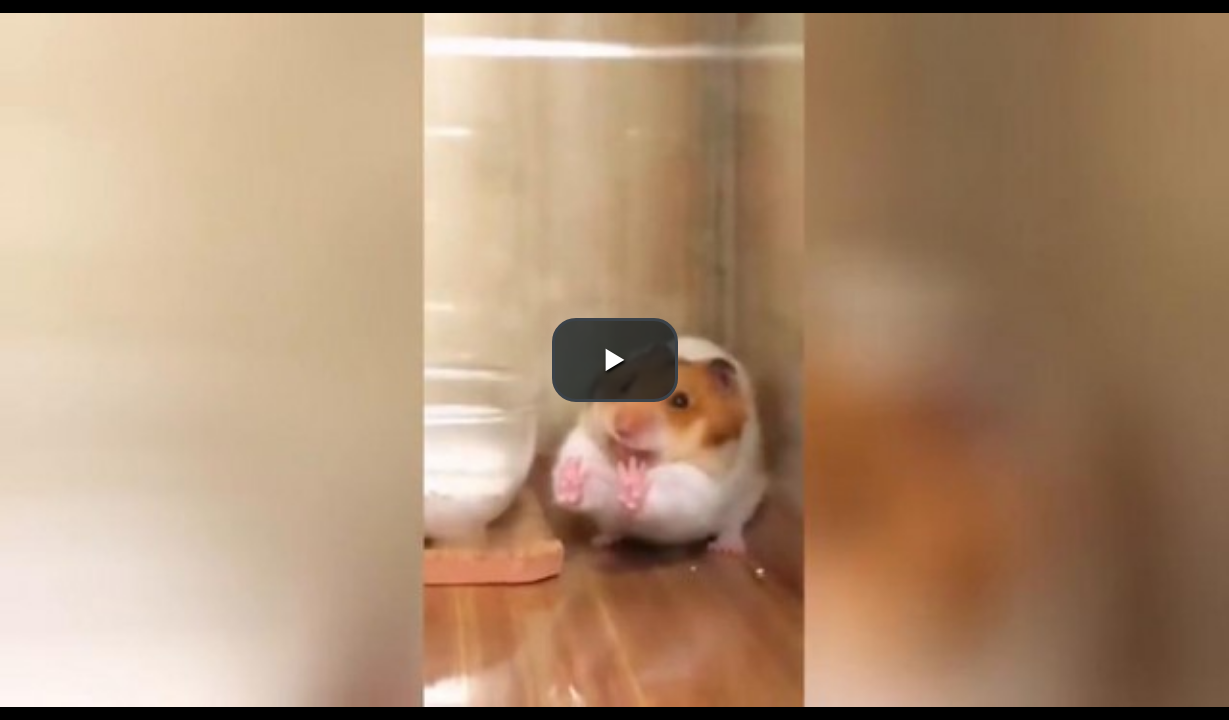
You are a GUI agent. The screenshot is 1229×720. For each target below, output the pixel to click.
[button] (615, 360)
